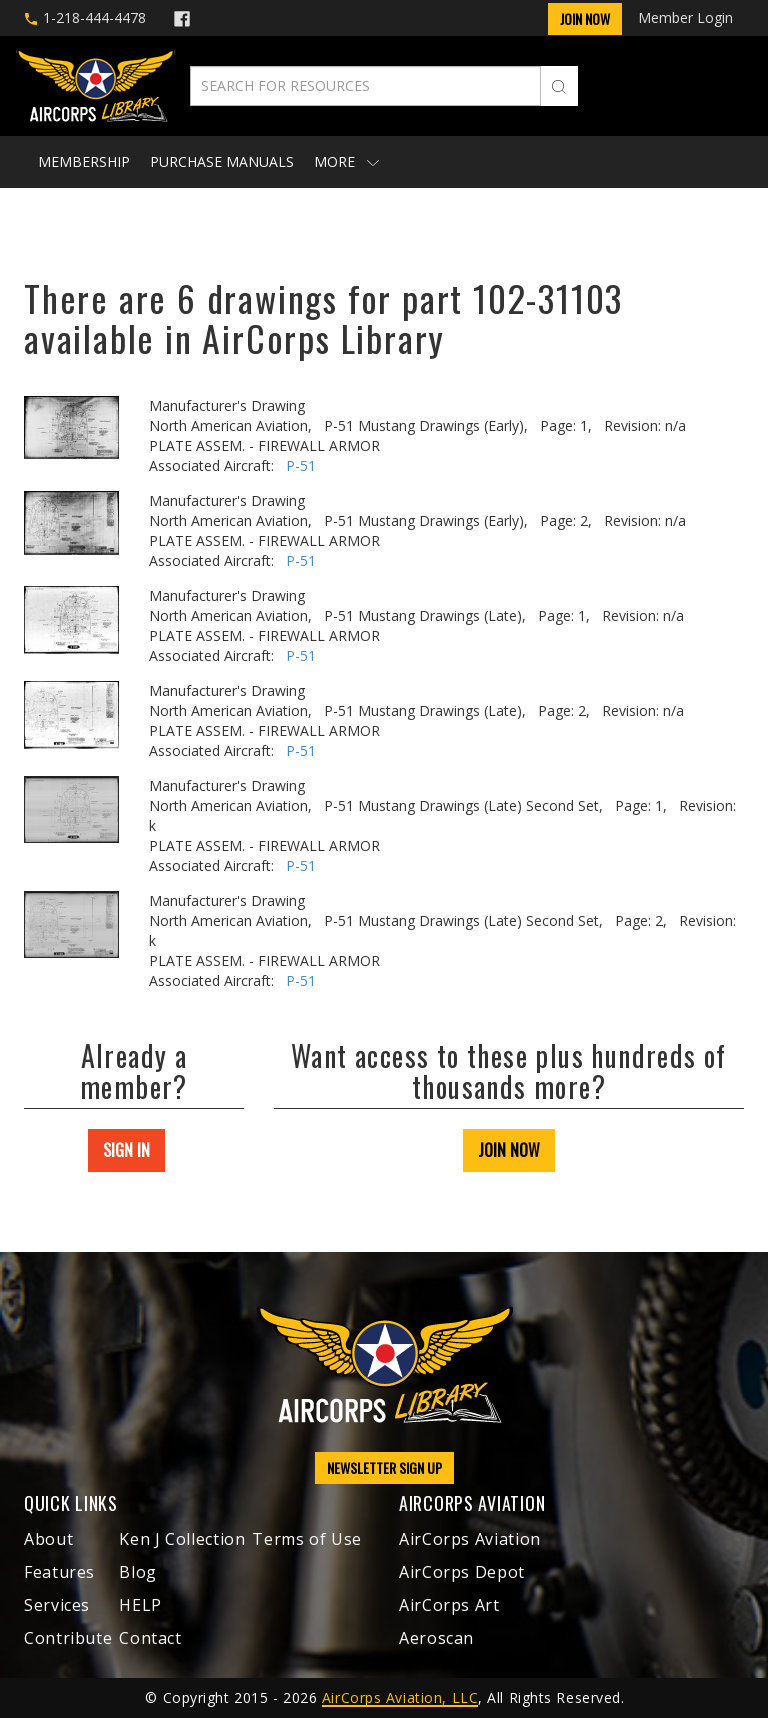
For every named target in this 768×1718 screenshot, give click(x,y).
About (48, 1539)
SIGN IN (126, 1150)
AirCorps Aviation (470, 1539)
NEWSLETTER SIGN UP (384, 1467)
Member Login (685, 17)
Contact (150, 1638)
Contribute (68, 1638)
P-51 (301, 465)
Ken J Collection (182, 1539)
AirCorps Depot (462, 1572)
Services (57, 1605)
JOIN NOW (509, 1150)
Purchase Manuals (222, 161)
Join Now (585, 18)
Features (59, 1572)
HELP (140, 1605)
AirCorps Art (449, 1605)
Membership (84, 161)
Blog (138, 1572)
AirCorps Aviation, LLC (400, 1697)
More (346, 161)
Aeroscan (436, 1638)
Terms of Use (307, 1539)
